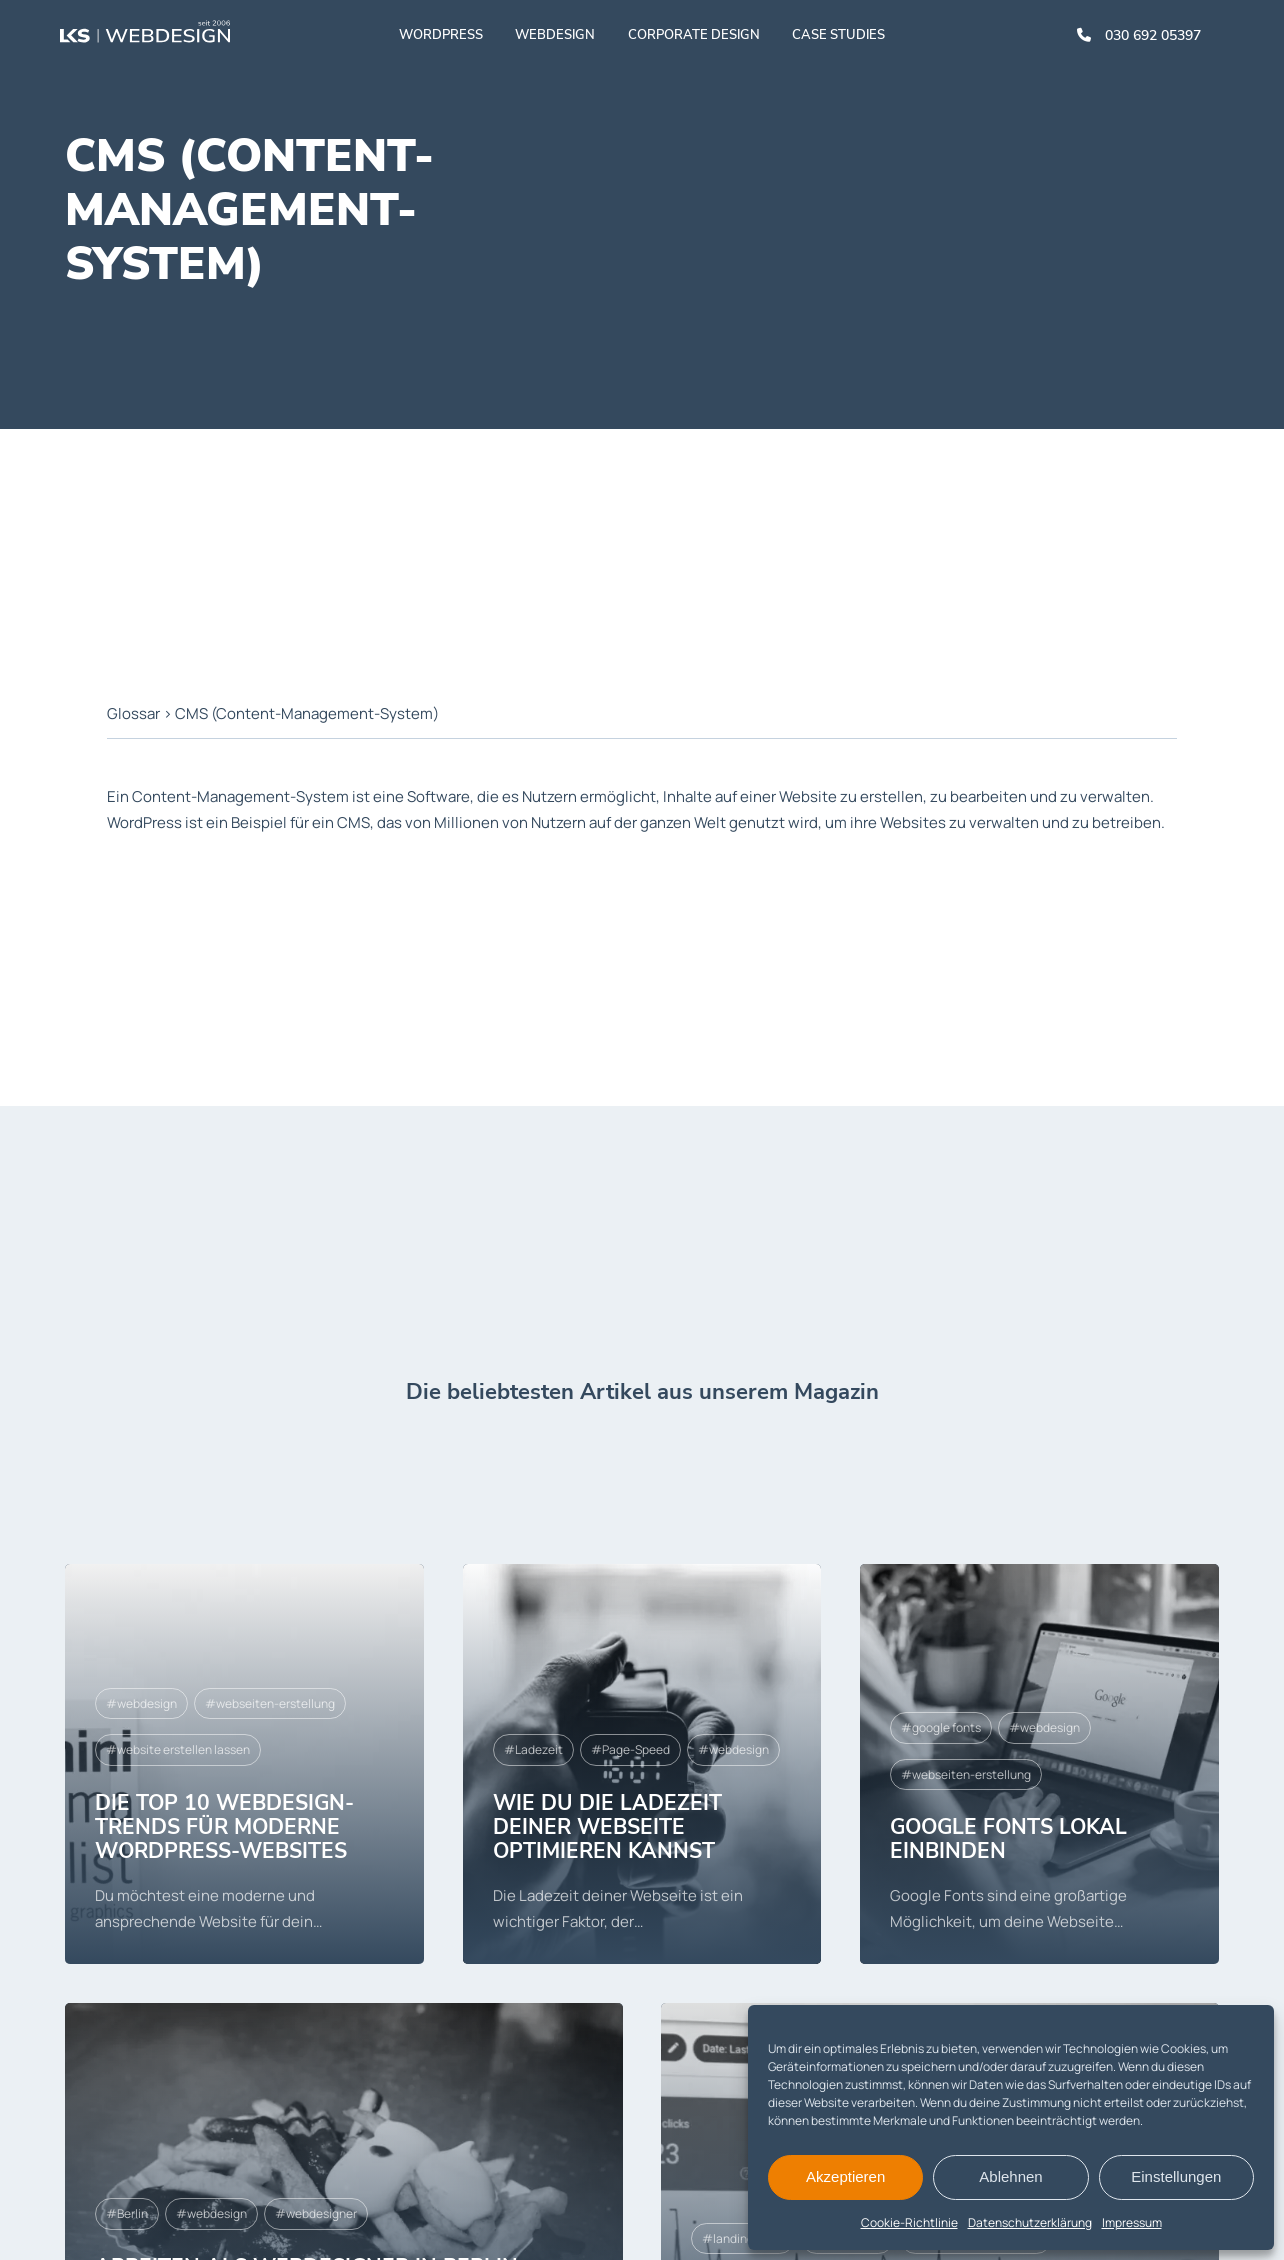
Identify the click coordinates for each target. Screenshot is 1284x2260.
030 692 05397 (1153, 35)
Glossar (133, 713)
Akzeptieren (845, 2176)
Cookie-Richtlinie (909, 2222)
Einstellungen (1176, 2176)
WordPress (441, 35)
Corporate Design (694, 35)
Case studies (838, 35)
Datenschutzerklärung (1030, 2222)
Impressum (1132, 2222)
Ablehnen (1010, 2176)
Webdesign (555, 35)
